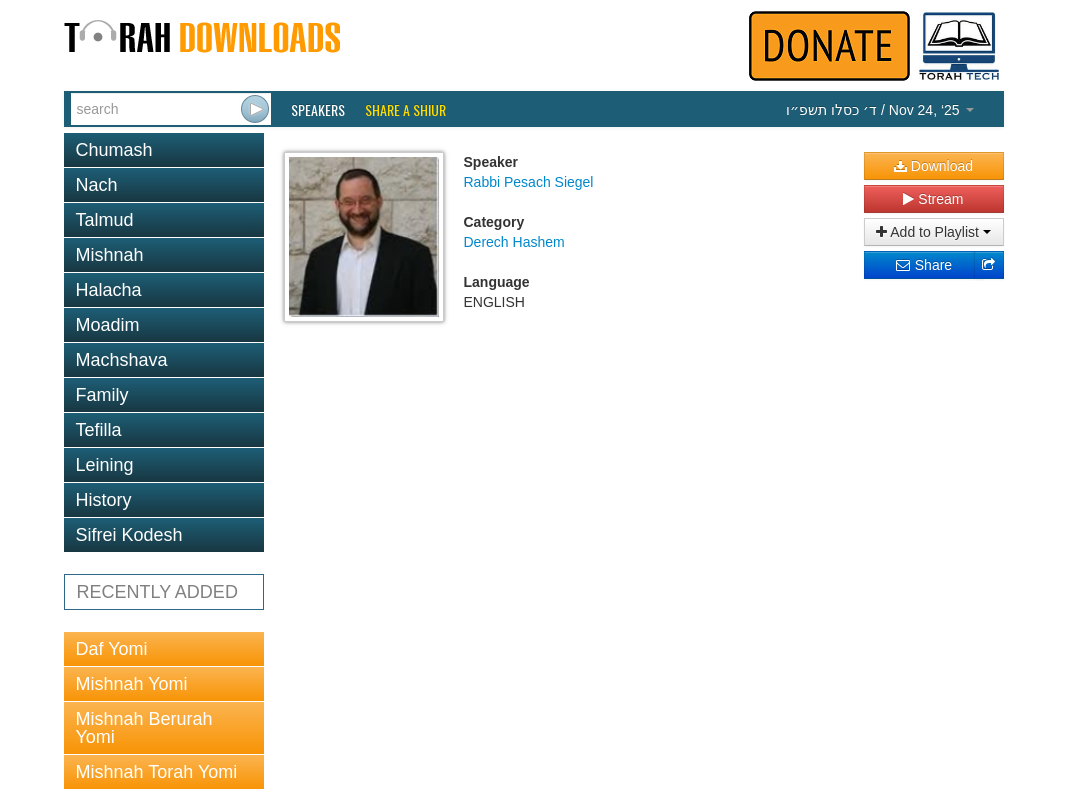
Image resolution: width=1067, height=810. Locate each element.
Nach (97, 185)
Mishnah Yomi (132, 684)
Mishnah (110, 255)
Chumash (114, 150)
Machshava (122, 360)
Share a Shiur (405, 110)
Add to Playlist (933, 232)
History (104, 500)
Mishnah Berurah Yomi (144, 728)
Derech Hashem (514, 242)
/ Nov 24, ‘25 (879, 110)
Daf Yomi (112, 649)
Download (933, 166)
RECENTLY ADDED (157, 592)
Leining (105, 465)
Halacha (109, 290)
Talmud (105, 220)
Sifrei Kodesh (129, 535)
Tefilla (99, 430)
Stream (933, 199)
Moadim (108, 325)
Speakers (318, 110)
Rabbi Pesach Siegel (529, 182)
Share (923, 265)
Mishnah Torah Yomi (157, 772)
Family (102, 395)
